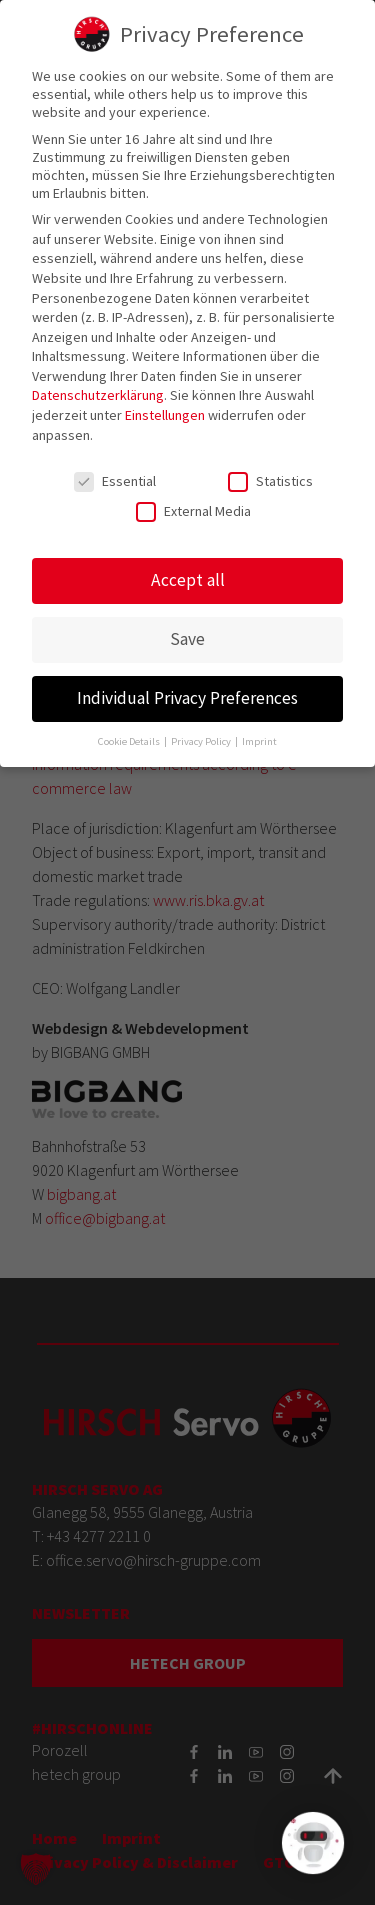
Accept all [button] (188, 568)
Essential (115, 468)
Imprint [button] (259, 728)
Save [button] (187, 627)
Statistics (270, 468)
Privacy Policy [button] (202, 728)
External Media (193, 498)
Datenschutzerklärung (98, 383)
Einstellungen (165, 402)
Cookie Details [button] (130, 728)
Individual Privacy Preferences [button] (187, 686)
